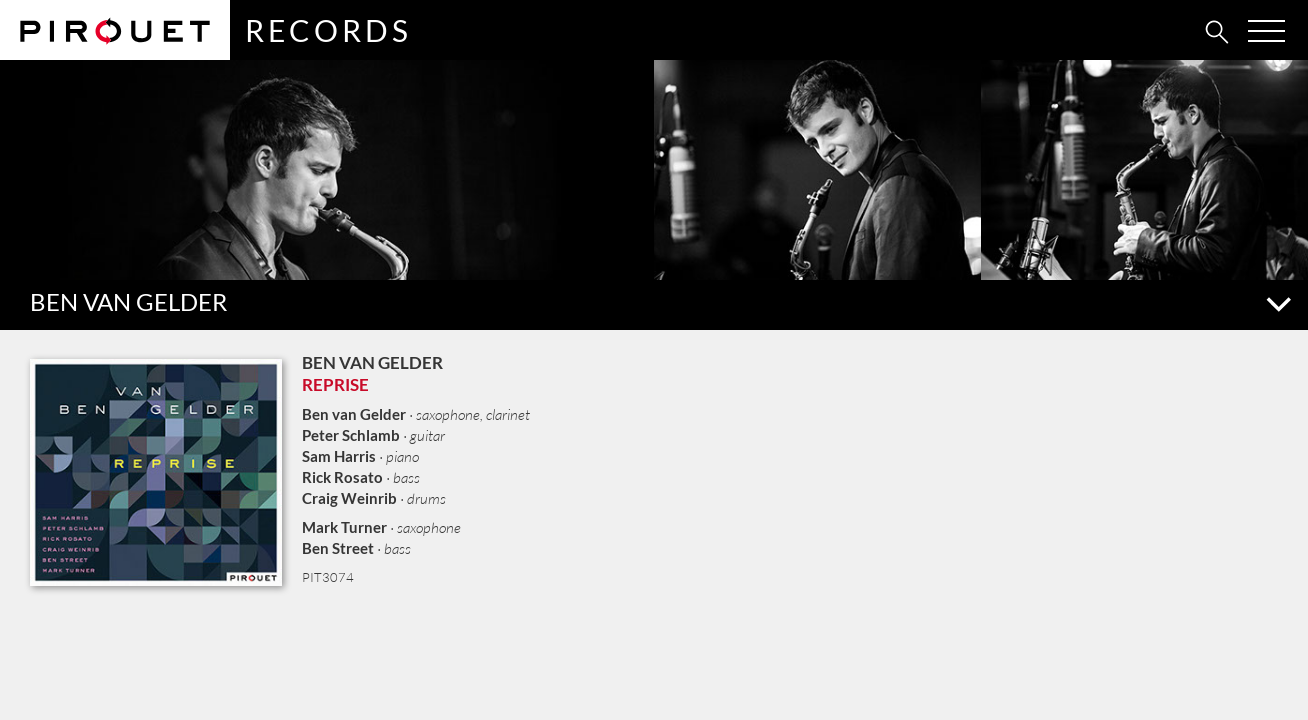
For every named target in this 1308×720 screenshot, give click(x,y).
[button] (654, 305)
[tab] (1173, 31)
